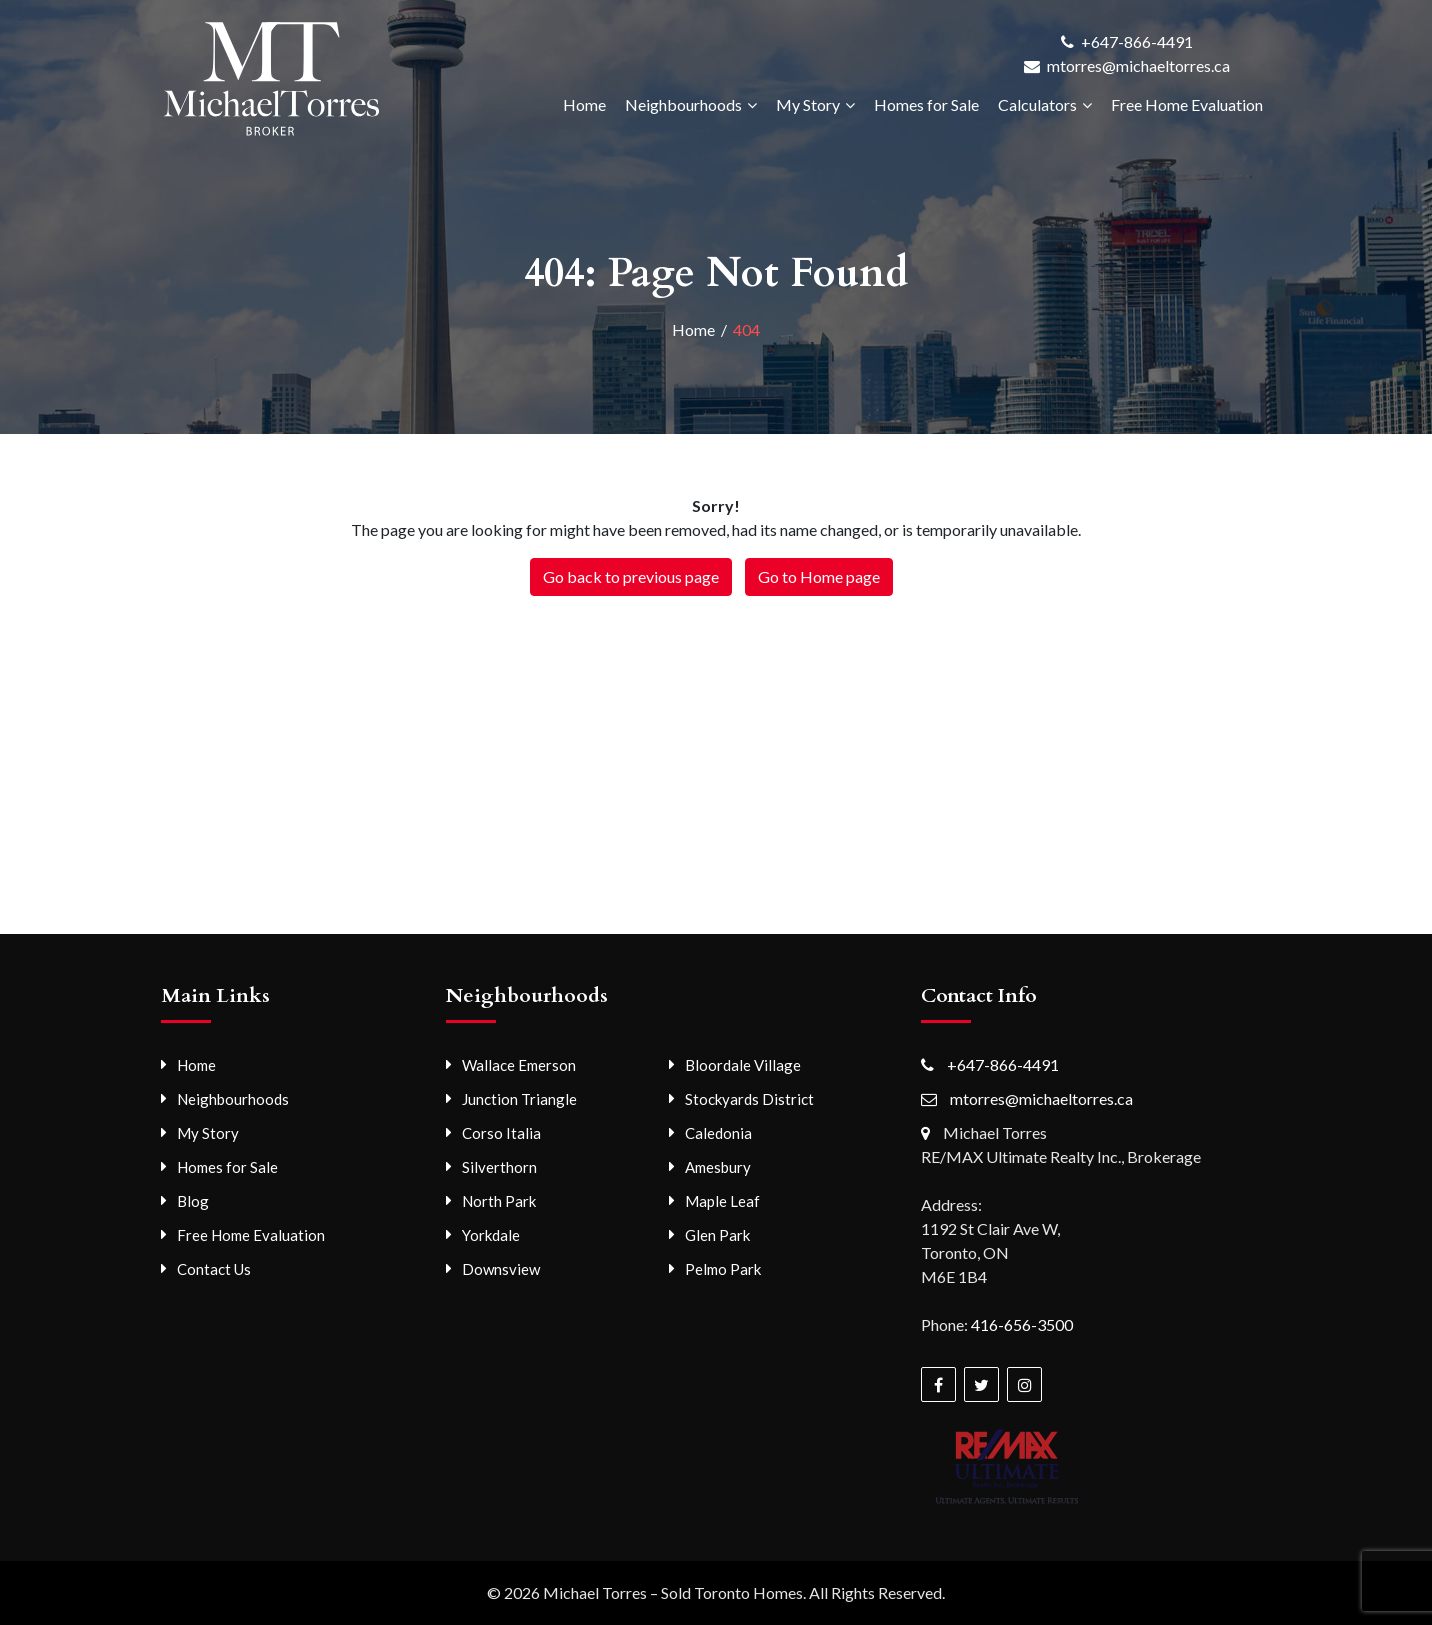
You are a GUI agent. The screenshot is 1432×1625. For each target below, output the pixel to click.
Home (584, 104)
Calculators (1037, 104)
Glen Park (717, 1235)
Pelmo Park (723, 1269)
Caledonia (718, 1133)
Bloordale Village (743, 1065)
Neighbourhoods (683, 104)
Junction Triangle (519, 1099)
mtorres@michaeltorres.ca (1138, 65)
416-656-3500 (1022, 1324)
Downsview (501, 1269)
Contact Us (214, 1269)
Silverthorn (499, 1167)
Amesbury (718, 1167)
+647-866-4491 (1137, 41)
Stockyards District (749, 1099)
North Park (499, 1201)
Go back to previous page (631, 576)
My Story (808, 104)
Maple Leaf (722, 1201)
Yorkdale (491, 1235)
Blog (193, 1201)
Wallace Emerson (519, 1065)
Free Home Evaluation (1187, 104)
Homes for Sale (926, 104)
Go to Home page (819, 576)
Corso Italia (501, 1133)
